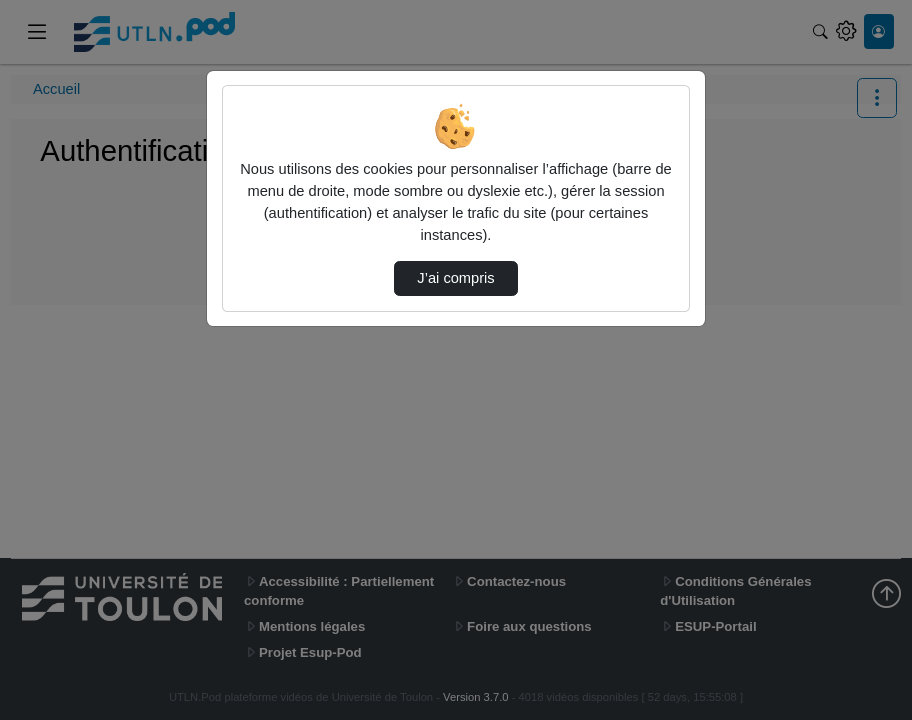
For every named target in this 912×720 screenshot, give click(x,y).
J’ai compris (455, 278)
